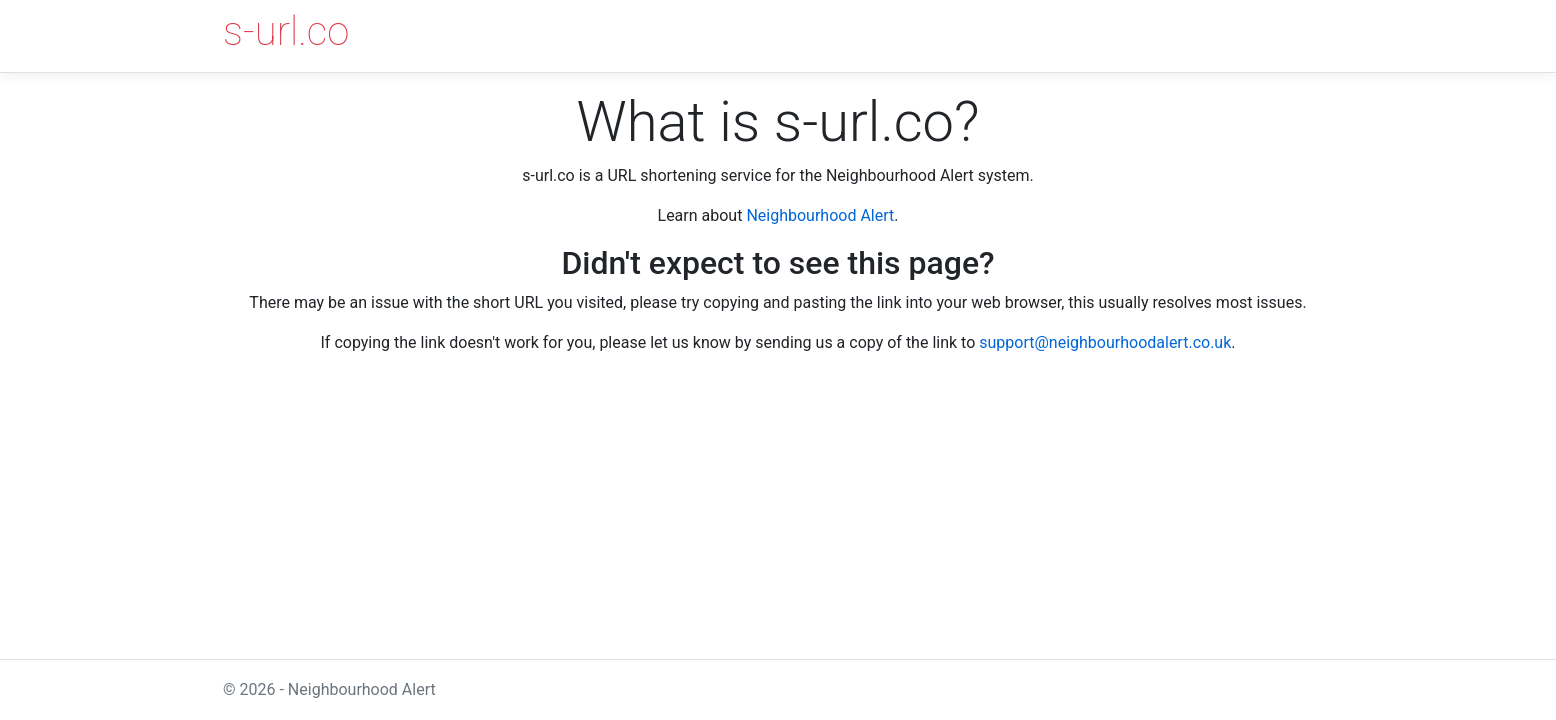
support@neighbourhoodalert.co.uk (1105, 342)
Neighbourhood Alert (820, 215)
